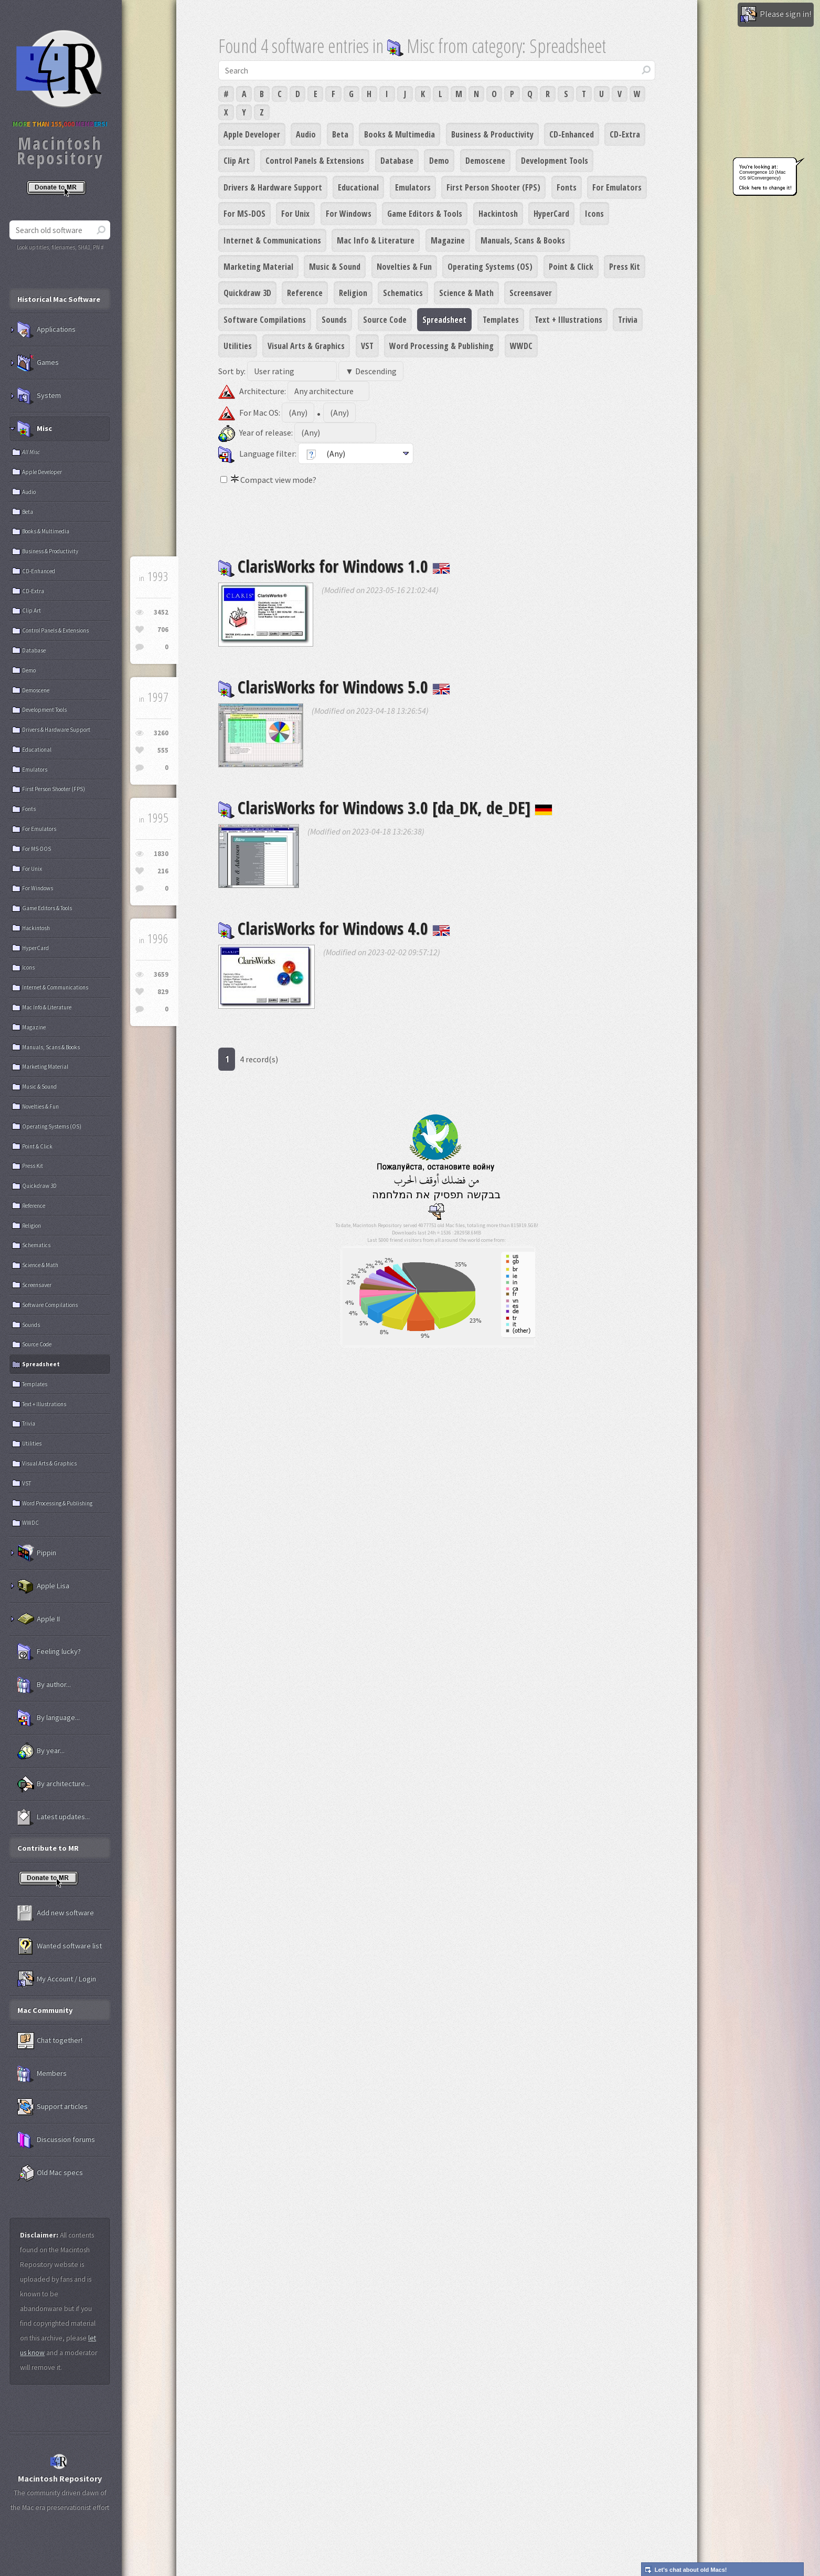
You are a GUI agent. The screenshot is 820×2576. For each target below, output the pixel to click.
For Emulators (617, 187)
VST (367, 346)
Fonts (567, 187)
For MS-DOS (244, 213)
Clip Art (236, 160)
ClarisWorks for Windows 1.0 (334, 566)
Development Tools (554, 160)
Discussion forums (56, 2139)
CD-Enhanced (571, 134)
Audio (306, 134)
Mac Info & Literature (375, 240)
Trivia (627, 319)
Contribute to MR (48, 1848)
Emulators (413, 187)
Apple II (38, 1619)
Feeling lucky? (49, 1651)
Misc (34, 428)
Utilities (237, 346)
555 (162, 750)
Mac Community (45, 2010)
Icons (594, 213)
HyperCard (551, 213)
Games (38, 362)
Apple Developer (251, 134)
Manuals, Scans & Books (523, 240)
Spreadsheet (444, 319)
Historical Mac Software (58, 299)
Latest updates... (53, 1817)
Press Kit (624, 266)
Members (42, 2073)
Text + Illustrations (568, 319)
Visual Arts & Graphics (306, 346)
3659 (161, 974)
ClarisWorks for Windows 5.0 (334, 686)
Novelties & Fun (404, 266)
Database (396, 160)
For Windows (348, 213)
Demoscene (485, 160)
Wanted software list (59, 1946)
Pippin (36, 1553)
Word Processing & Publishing (441, 346)
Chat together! (49, 2040)
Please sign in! (775, 14)
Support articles (52, 2106)
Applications (46, 329)
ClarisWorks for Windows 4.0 (334, 928)
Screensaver (530, 293)
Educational (358, 187)
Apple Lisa (43, 1586)
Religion (353, 293)
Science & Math (466, 293)
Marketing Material (258, 266)
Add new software (55, 1913)
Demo (439, 160)
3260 (161, 733)
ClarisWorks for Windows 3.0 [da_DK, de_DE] (385, 807)
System (39, 395)
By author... (44, 1684)
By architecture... (53, 1784)
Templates (501, 319)
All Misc (31, 452)
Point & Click (571, 266)
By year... (41, 1751)
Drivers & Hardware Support (272, 187)
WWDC (521, 346)
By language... (48, 1717)
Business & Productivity (492, 134)
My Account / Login (56, 1979)
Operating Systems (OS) (490, 266)
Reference (305, 293)
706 (162, 629)
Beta (340, 134)
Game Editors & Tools (424, 213)
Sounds (334, 319)
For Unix (295, 213)
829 (162, 991)
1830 (161, 853)
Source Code (385, 319)
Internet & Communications (272, 240)
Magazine (448, 240)
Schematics (403, 293)
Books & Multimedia (399, 134)
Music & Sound (334, 266)
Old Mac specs (50, 2173)
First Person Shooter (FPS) (493, 187)
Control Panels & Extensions (314, 160)
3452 (161, 612)
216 (162, 871)
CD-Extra (625, 134)
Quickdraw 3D (247, 293)
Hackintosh (498, 213)
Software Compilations (264, 319)
